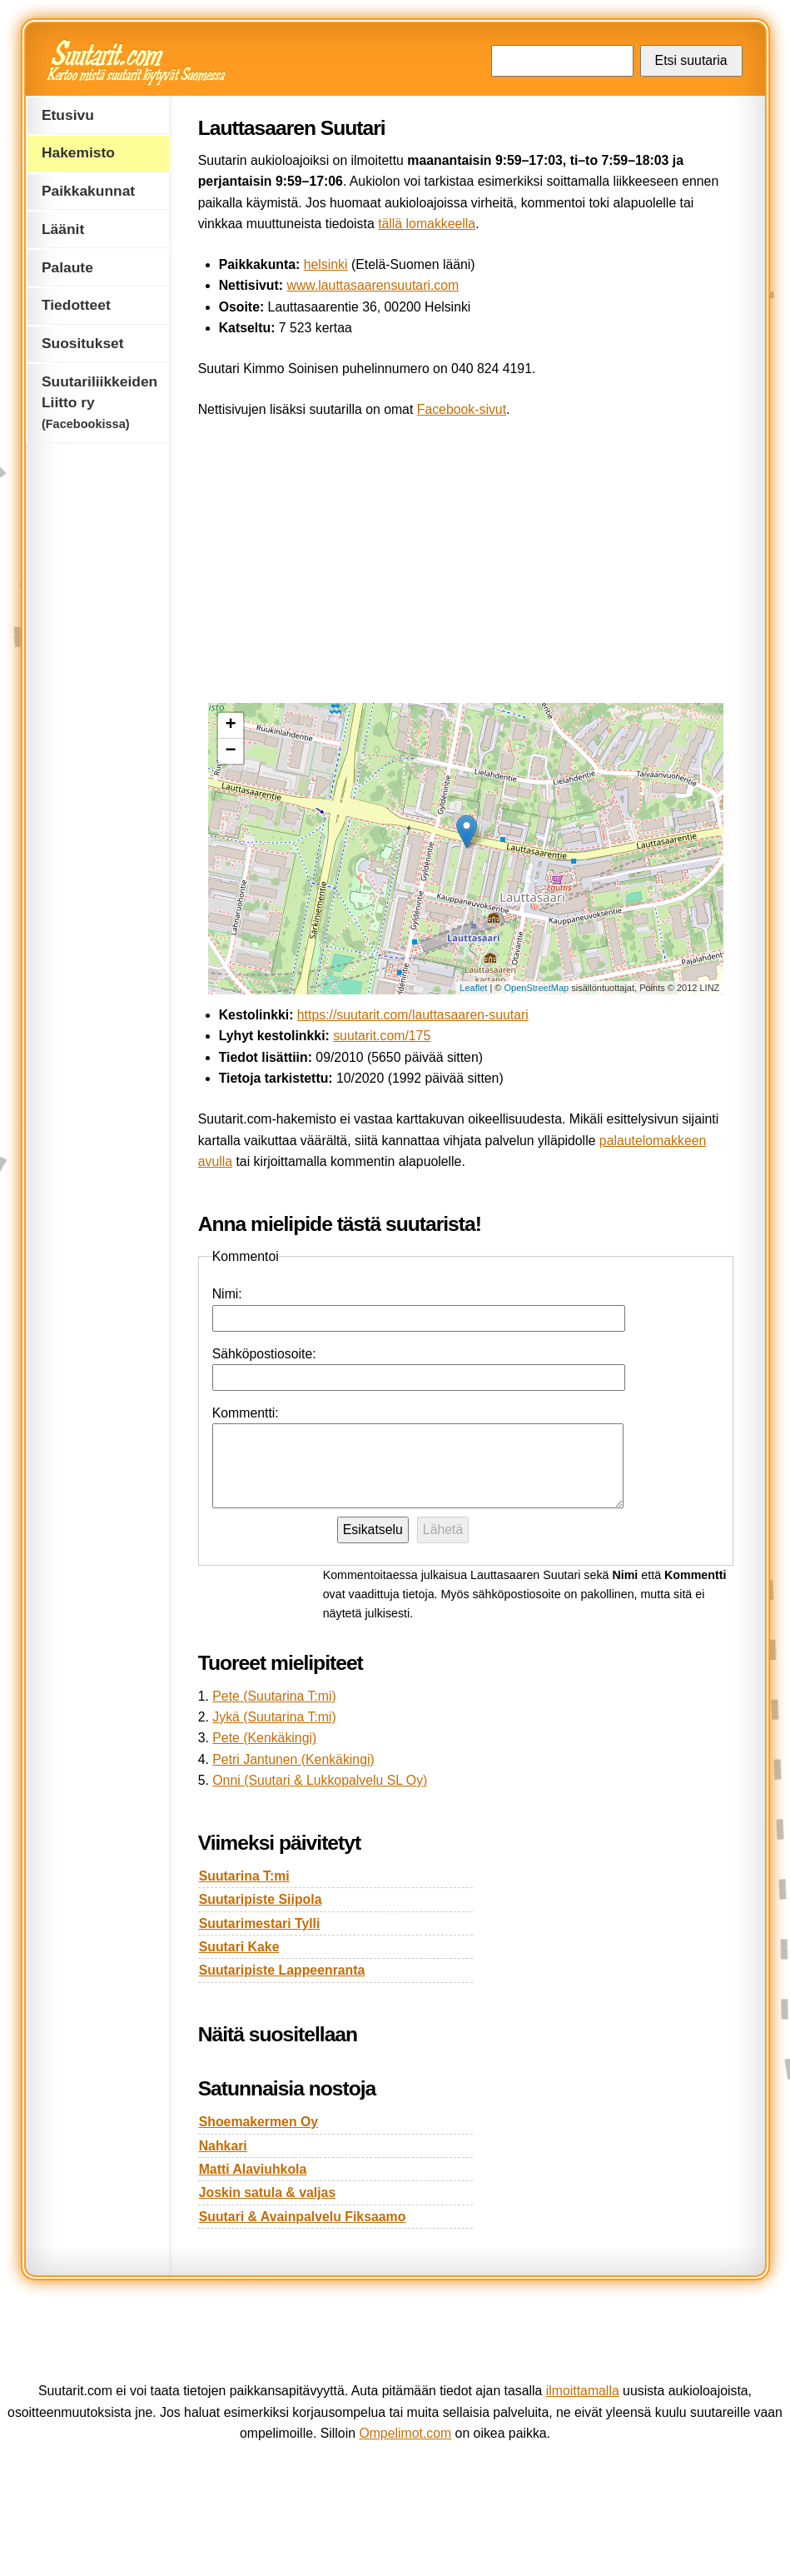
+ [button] (231, 725)
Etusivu (68, 115)
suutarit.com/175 (381, 1036)
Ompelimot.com (405, 2433)
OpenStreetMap (536, 988)
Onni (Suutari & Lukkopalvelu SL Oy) (319, 1780)
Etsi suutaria (691, 60)
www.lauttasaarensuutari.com (372, 285)
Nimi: (227, 1294)
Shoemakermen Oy (258, 2122)
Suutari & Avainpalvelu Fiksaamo (302, 2217)
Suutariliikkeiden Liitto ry (99, 402)
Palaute (67, 267)
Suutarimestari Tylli (259, 1923)
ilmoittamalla (582, 2391)
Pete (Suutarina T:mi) (273, 1696)
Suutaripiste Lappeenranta (282, 1970)
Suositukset (83, 343)
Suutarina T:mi (244, 1876)
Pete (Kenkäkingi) (264, 1738)
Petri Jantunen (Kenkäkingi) (293, 1759)
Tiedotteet (76, 304)
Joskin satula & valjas (267, 2192)
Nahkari (223, 2146)
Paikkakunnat (88, 190)
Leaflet (473, 988)
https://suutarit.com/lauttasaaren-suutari (413, 1015)
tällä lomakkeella (426, 224)
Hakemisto (78, 152)
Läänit (63, 229)
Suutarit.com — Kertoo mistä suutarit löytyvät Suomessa (137, 62)
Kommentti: (245, 1413)
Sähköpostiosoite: (264, 1354)
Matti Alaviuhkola (253, 2169)
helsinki (326, 264)
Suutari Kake (239, 1947)
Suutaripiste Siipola (260, 1899)
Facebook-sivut (461, 409)
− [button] (231, 751)
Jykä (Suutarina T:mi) (273, 1717)
